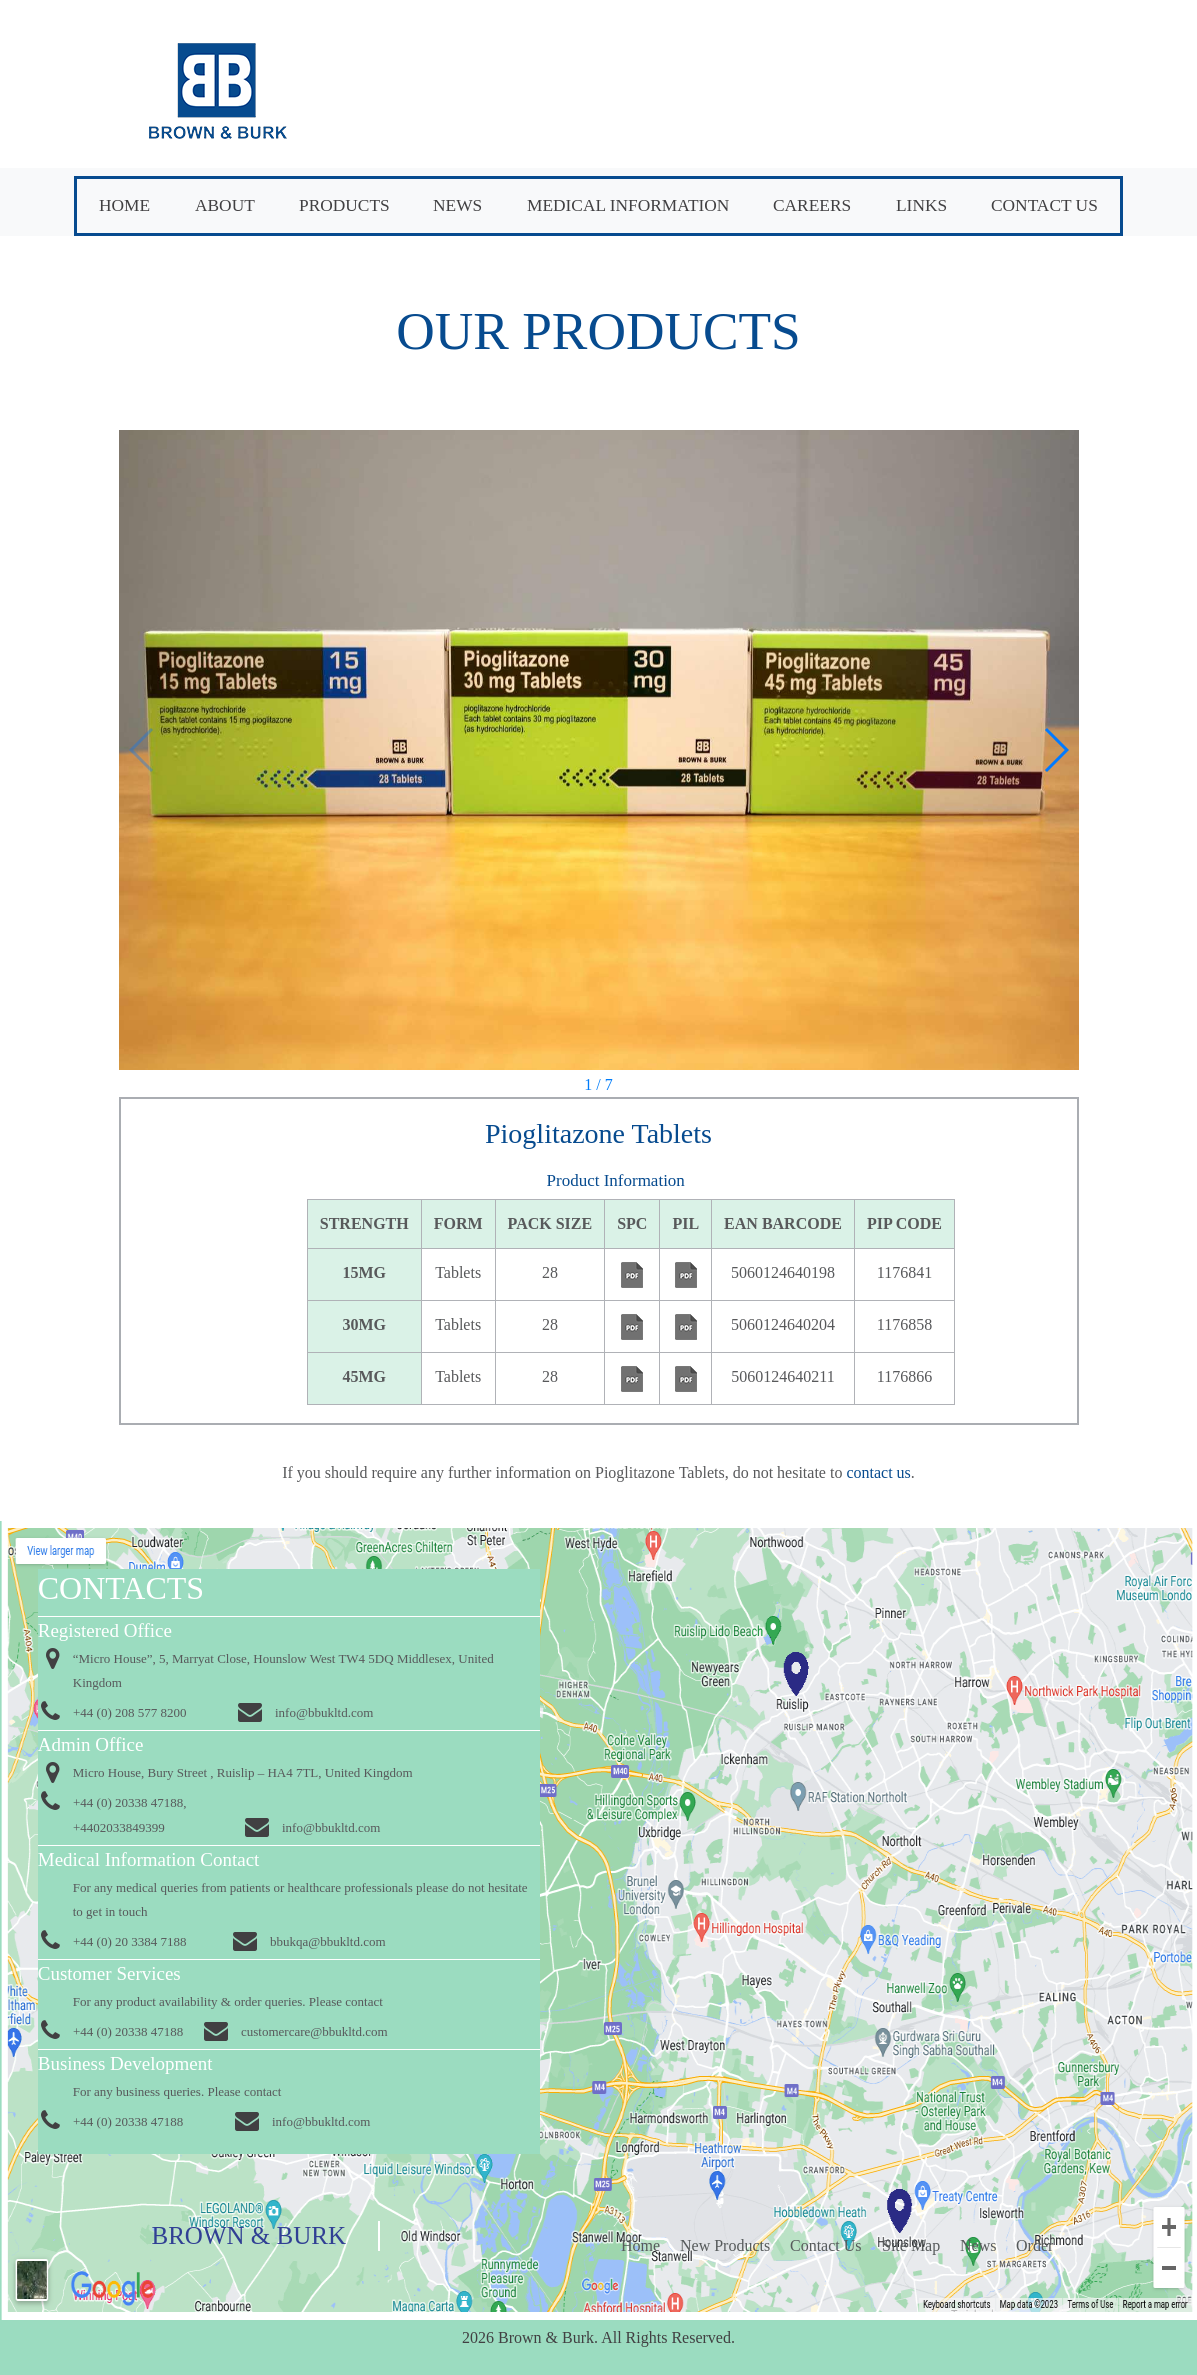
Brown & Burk (249, 2235)
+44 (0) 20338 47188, (130, 1802)
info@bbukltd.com (324, 1712)
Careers (812, 205)
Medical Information (628, 205)
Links (921, 205)
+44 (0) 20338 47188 (128, 2031)
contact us (876, 1472)
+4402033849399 (119, 1827)
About (225, 205)
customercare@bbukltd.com (314, 2031)
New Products (725, 2245)
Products (344, 205)
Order (1034, 2245)
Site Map (911, 2245)
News (457, 205)
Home (124, 205)
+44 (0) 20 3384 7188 (130, 1941)
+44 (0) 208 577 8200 (130, 1712)
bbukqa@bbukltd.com (328, 1941)
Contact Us (1044, 205)
